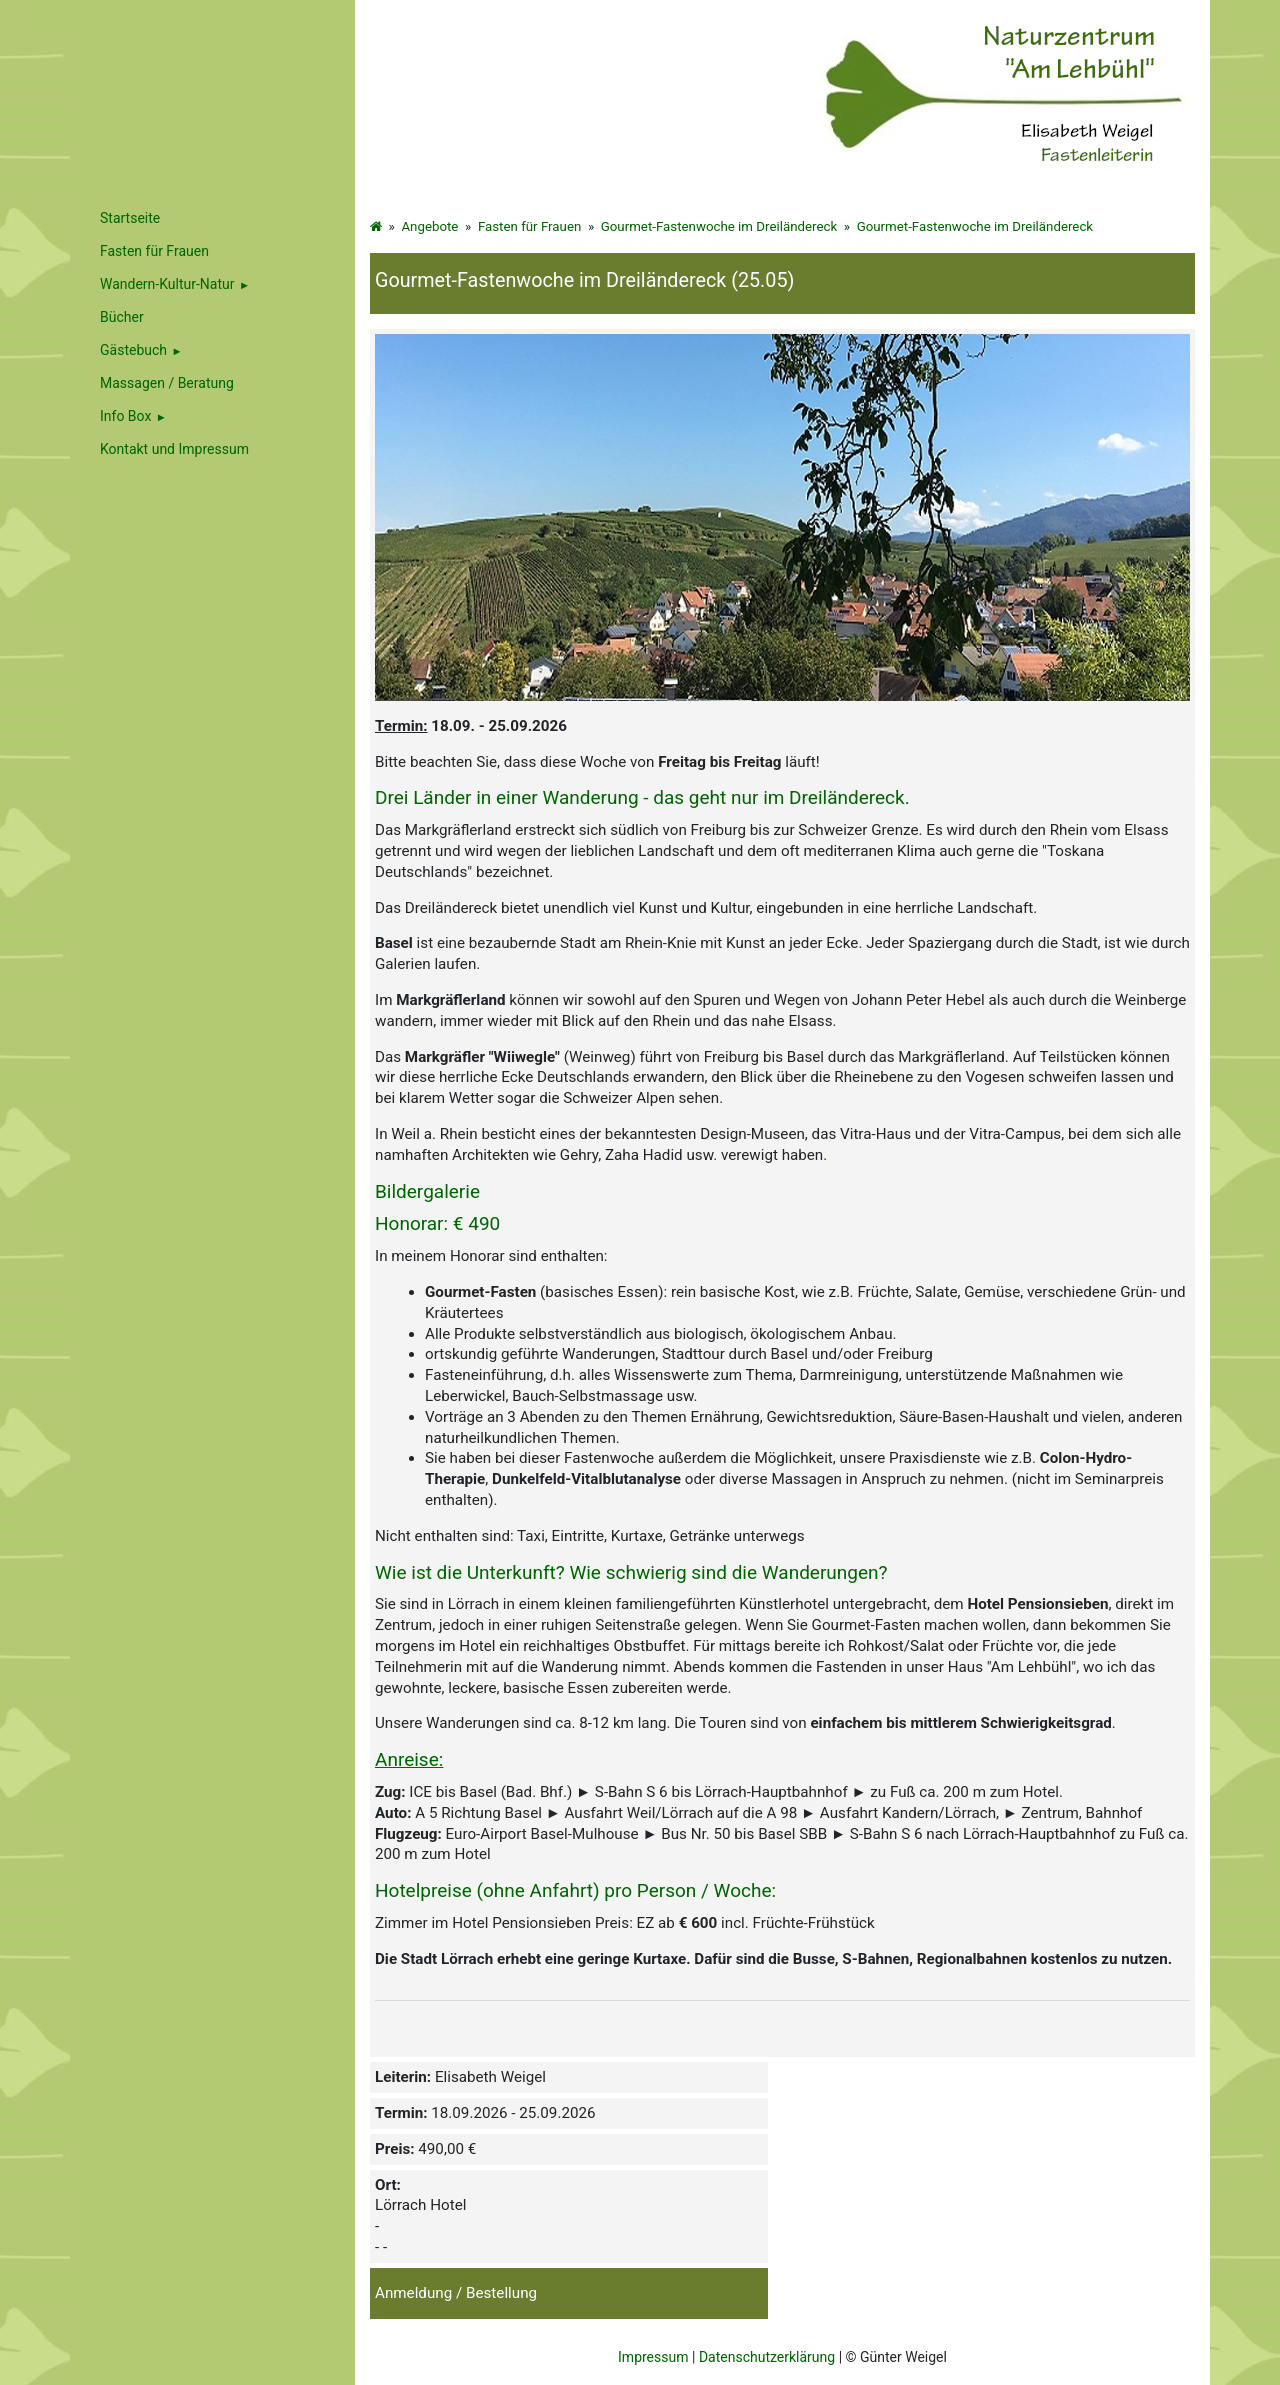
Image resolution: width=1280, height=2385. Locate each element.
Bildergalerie (427, 1191)
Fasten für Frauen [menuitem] (154, 251)
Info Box (125, 416)
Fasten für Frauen (529, 226)
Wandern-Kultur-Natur (167, 284)
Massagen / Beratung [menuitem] (167, 383)
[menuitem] (212, 284)
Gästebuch (133, 350)
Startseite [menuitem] (130, 218)
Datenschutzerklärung (767, 2357)
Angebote (429, 226)
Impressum (653, 2357)
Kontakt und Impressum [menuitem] (174, 449)
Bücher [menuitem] (122, 317)
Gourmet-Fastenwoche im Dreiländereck (719, 226)
